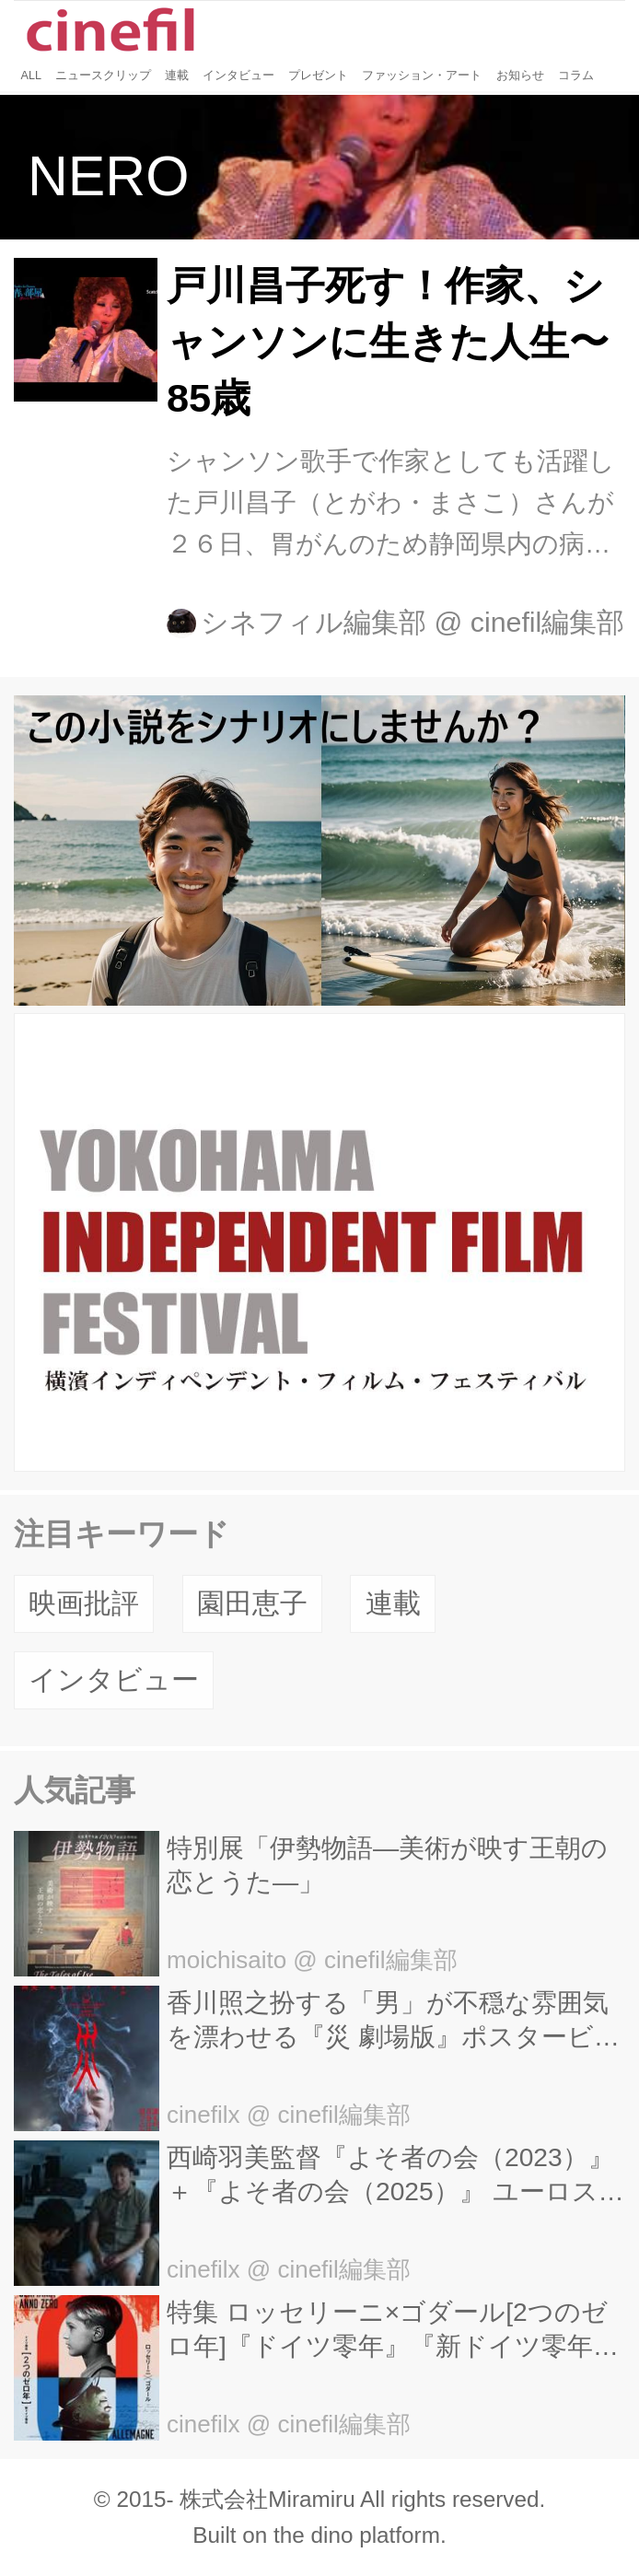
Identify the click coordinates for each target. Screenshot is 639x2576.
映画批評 (84, 1603)
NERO (108, 176)
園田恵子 (252, 1603)
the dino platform (356, 2535)
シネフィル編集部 (313, 622)
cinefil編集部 (548, 622)
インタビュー (114, 1679)
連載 (393, 1603)
